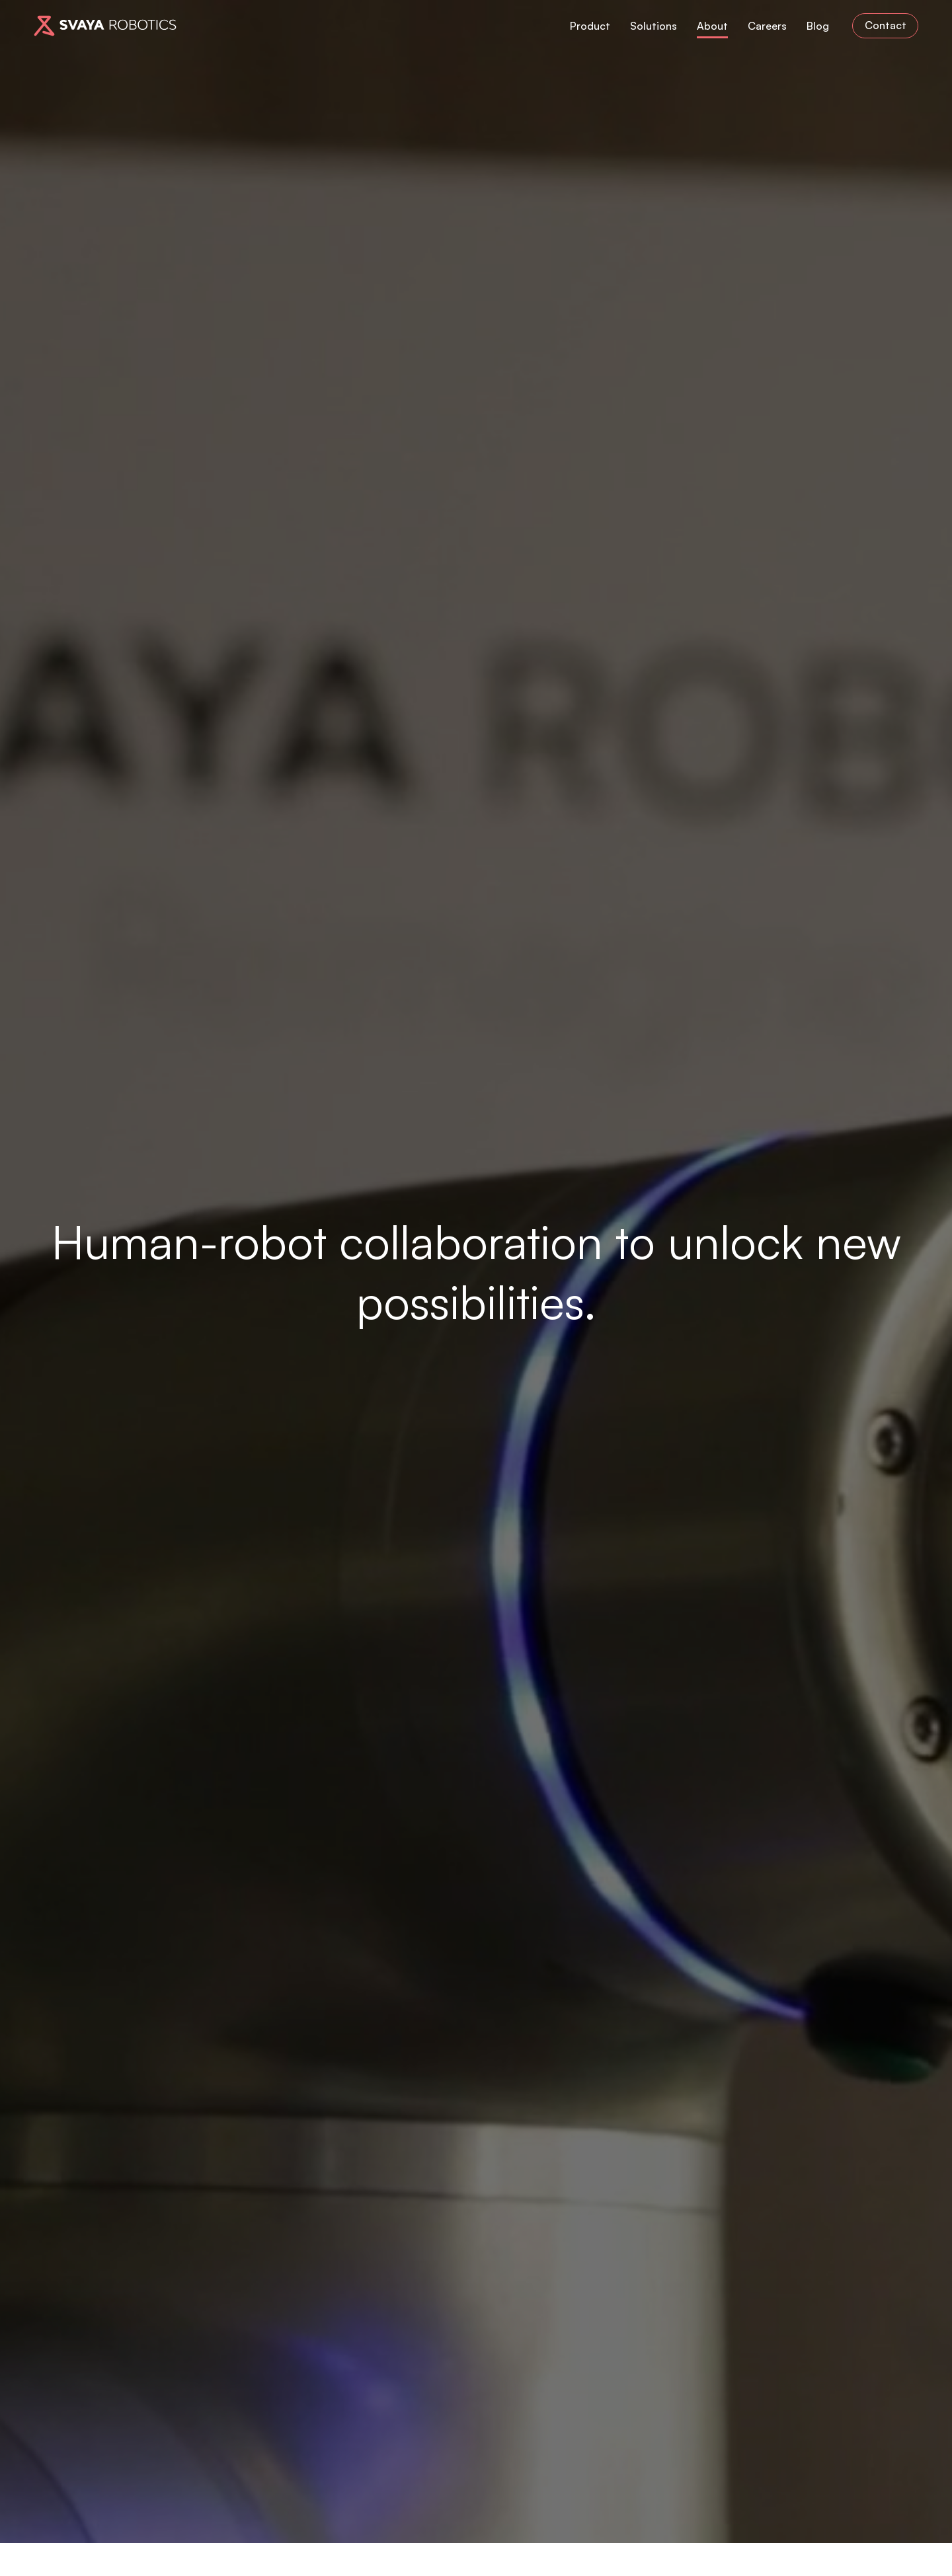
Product (590, 25)
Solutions (653, 25)
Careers (767, 25)
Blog (818, 25)
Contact (885, 25)
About (712, 25)
